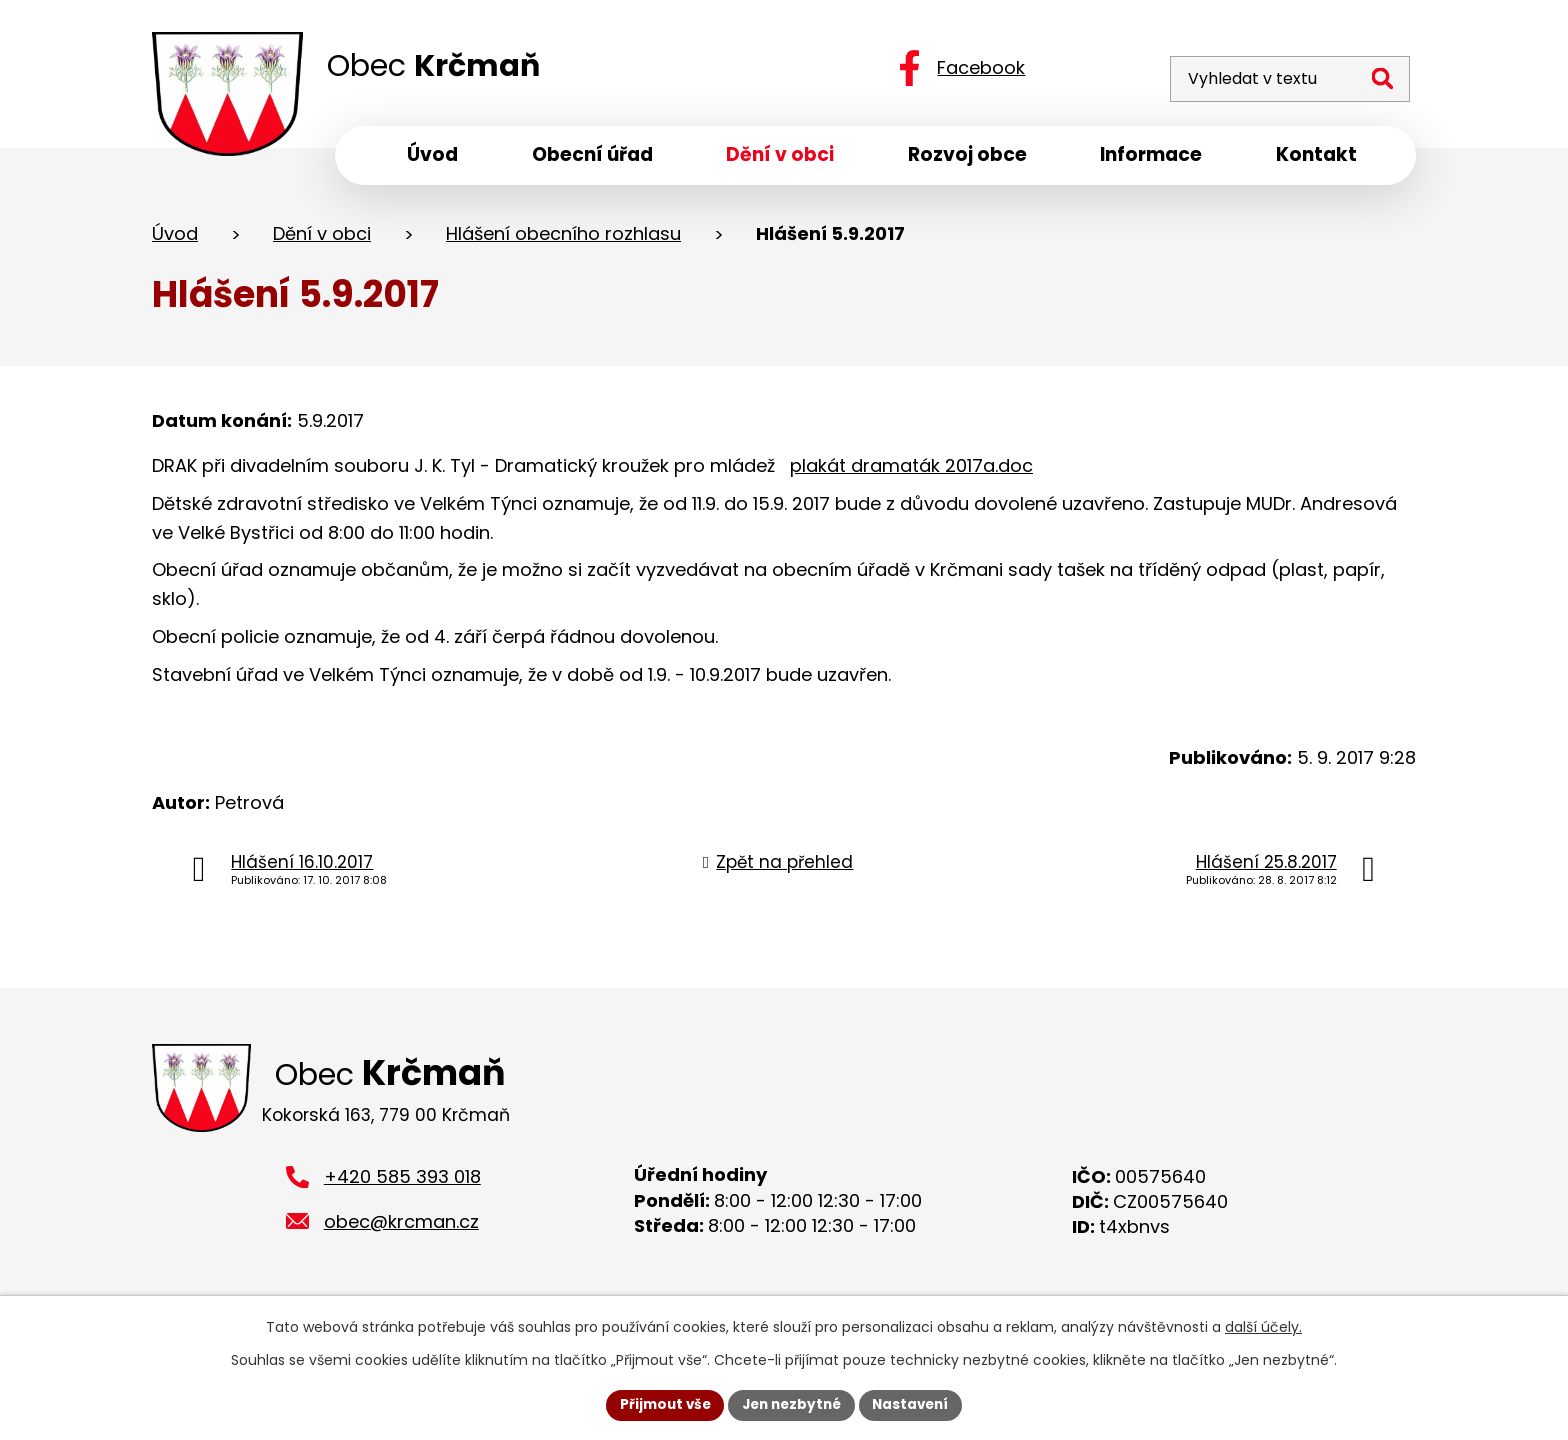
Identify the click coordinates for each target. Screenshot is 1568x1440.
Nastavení (916, 1404)
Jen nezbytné (791, 1404)
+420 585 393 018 (402, 1185)
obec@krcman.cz (401, 1230)
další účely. (1263, 1326)
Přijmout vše (659, 1404)
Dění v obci (322, 238)
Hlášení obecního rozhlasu (563, 238)
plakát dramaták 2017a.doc (911, 470)
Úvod (175, 238)
